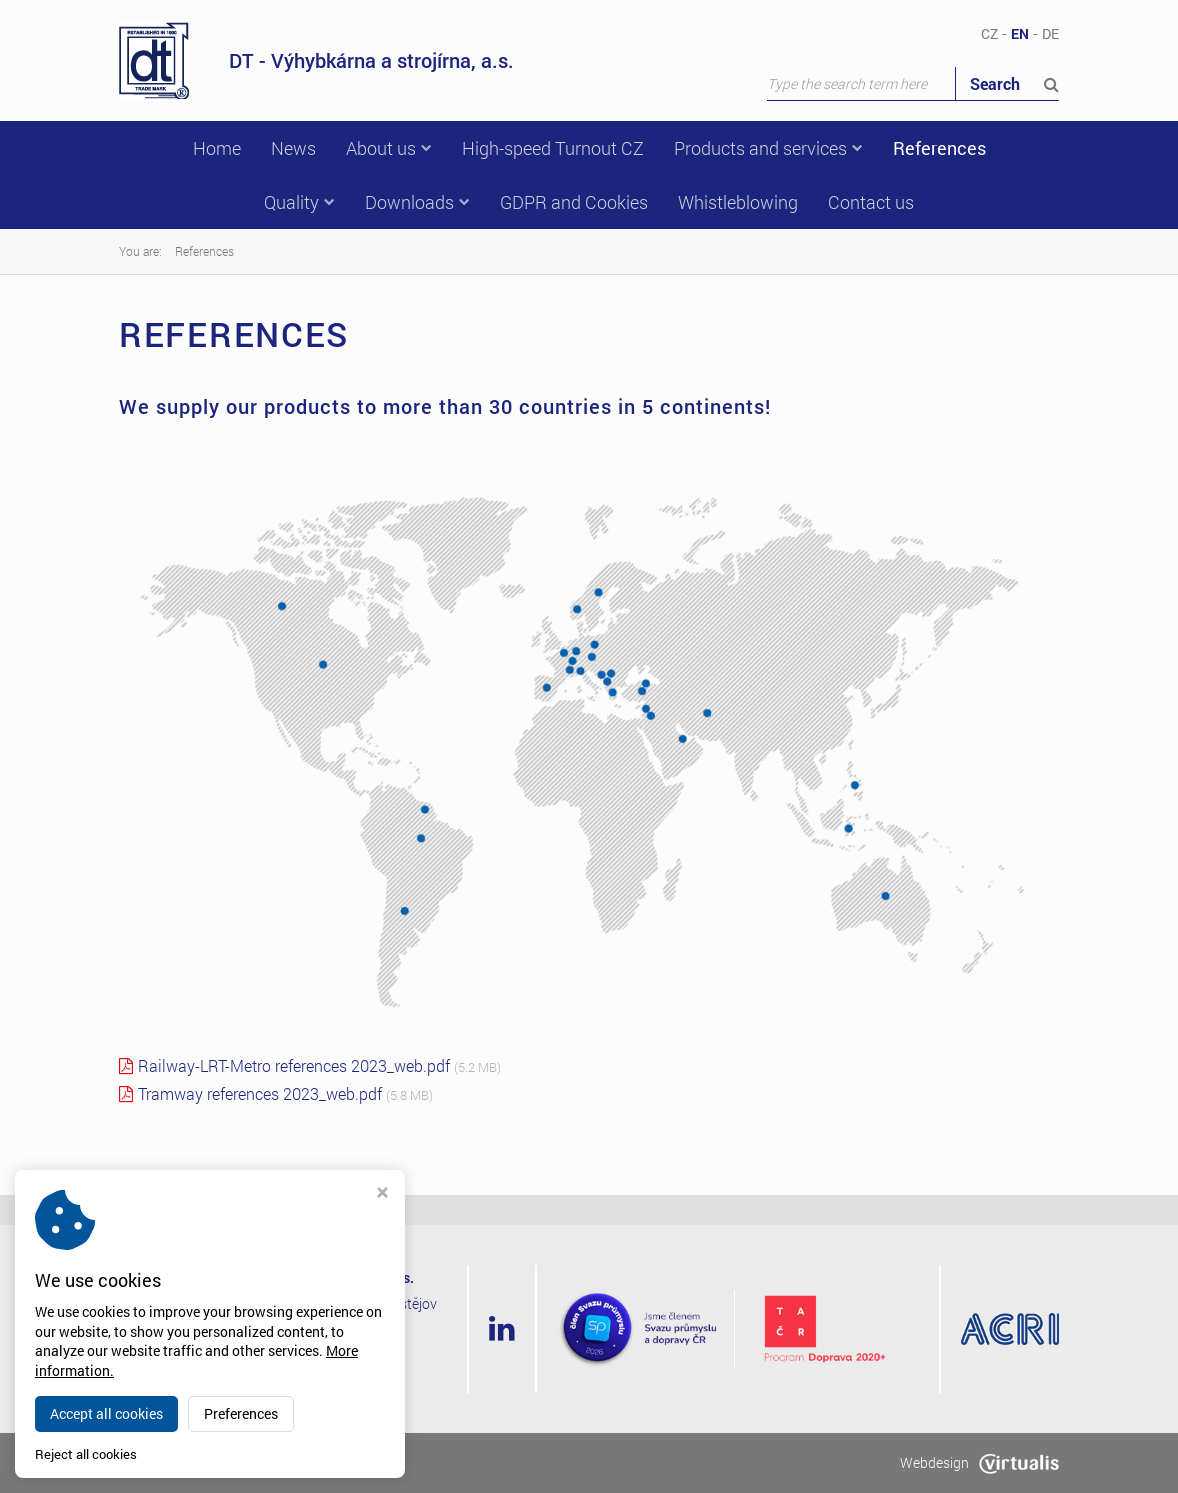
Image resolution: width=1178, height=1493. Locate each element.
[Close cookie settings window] (382, 1194)
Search (1014, 83)
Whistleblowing (738, 202)
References (939, 148)
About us (389, 148)
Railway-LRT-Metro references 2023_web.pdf (294, 1065)
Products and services (768, 148)
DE (1050, 33)
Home (217, 148)
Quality (299, 202)
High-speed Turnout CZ (553, 148)
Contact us (871, 202)
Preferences (241, 1413)
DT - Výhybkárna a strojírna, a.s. (316, 60)
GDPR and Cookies (574, 202)
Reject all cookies (86, 1454)
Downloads (417, 202)
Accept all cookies (106, 1413)
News (293, 148)
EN (1020, 33)
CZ (989, 33)
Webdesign (979, 1462)
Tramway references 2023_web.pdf (260, 1093)
